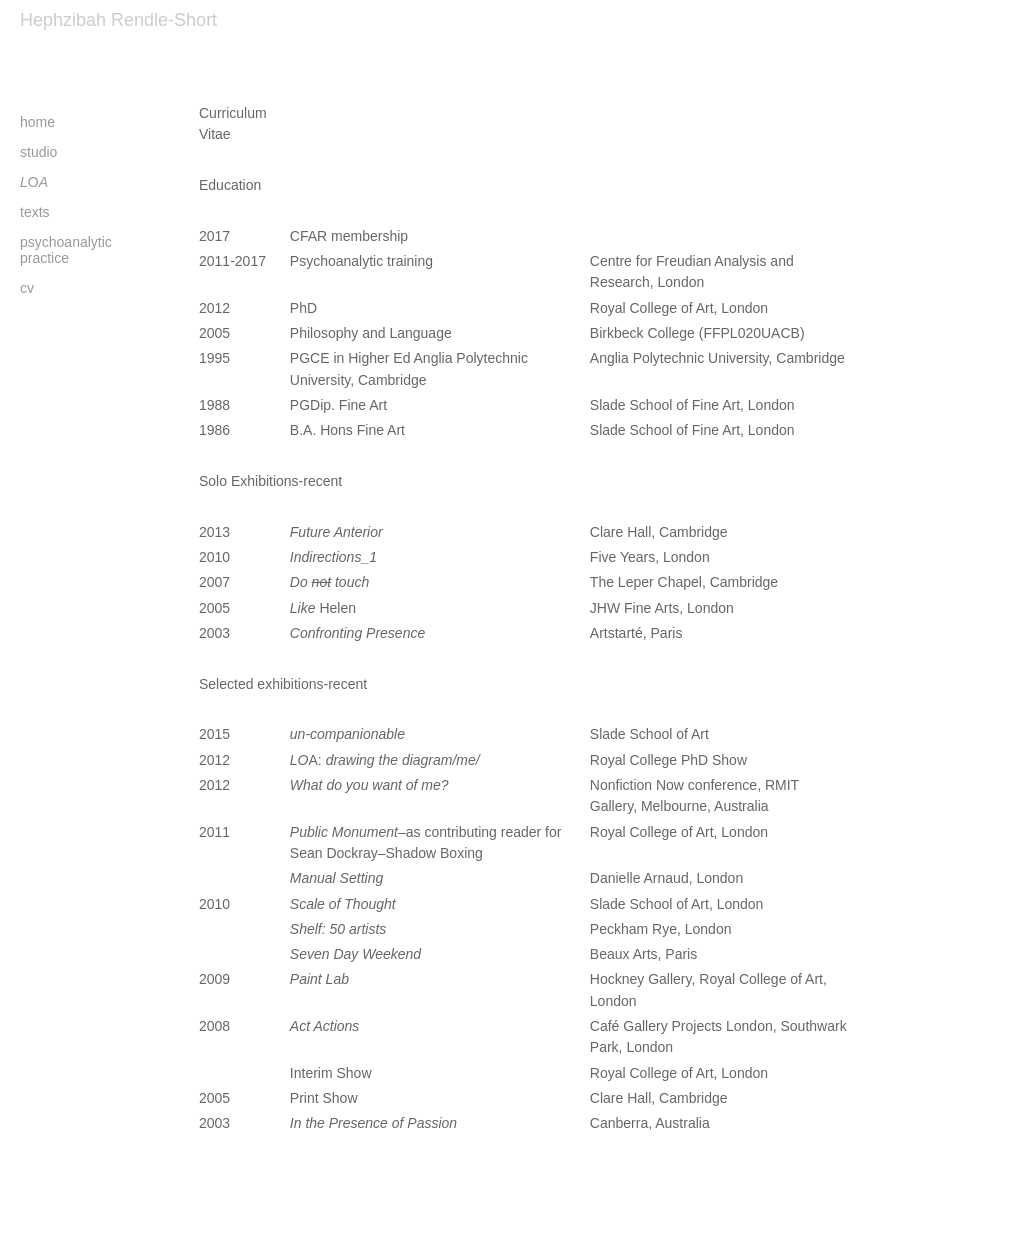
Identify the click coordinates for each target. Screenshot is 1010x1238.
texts (35, 212)
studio (38, 152)
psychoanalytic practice (66, 250)
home (37, 122)
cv (27, 288)
